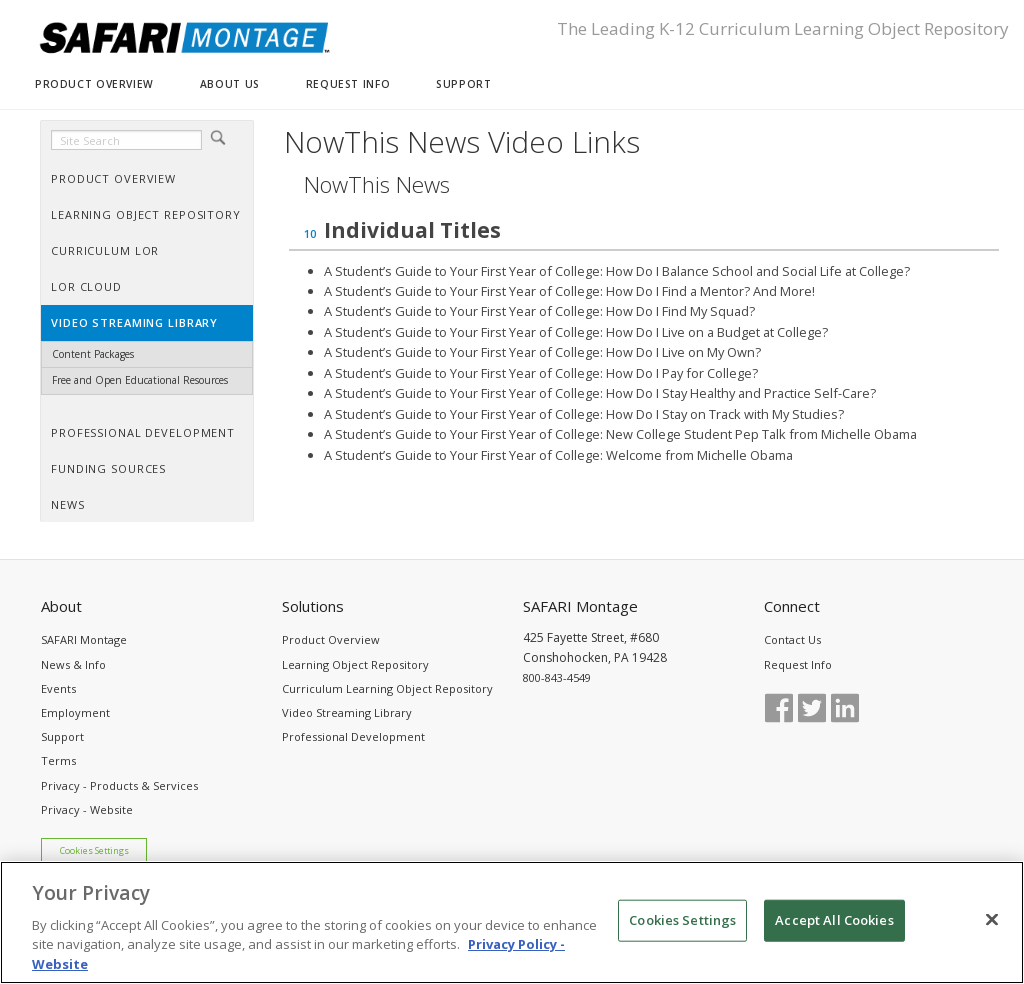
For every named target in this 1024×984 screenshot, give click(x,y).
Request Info (798, 664)
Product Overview (331, 639)
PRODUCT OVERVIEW (94, 84)
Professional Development (353, 736)
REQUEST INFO (348, 84)
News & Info (73, 664)
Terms (58, 760)
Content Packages (93, 354)
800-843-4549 (557, 677)
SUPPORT (463, 84)
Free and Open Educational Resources (140, 380)
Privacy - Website (87, 809)
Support (62, 736)
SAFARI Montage (84, 639)
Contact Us (792, 639)
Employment (75, 712)
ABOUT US (230, 84)
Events (58, 688)
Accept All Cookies (834, 933)
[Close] (992, 933)
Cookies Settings (94, 851)
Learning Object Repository (355, 664)
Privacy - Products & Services (119, 785)
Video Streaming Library (347, 712)
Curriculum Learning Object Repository (387, 688)
